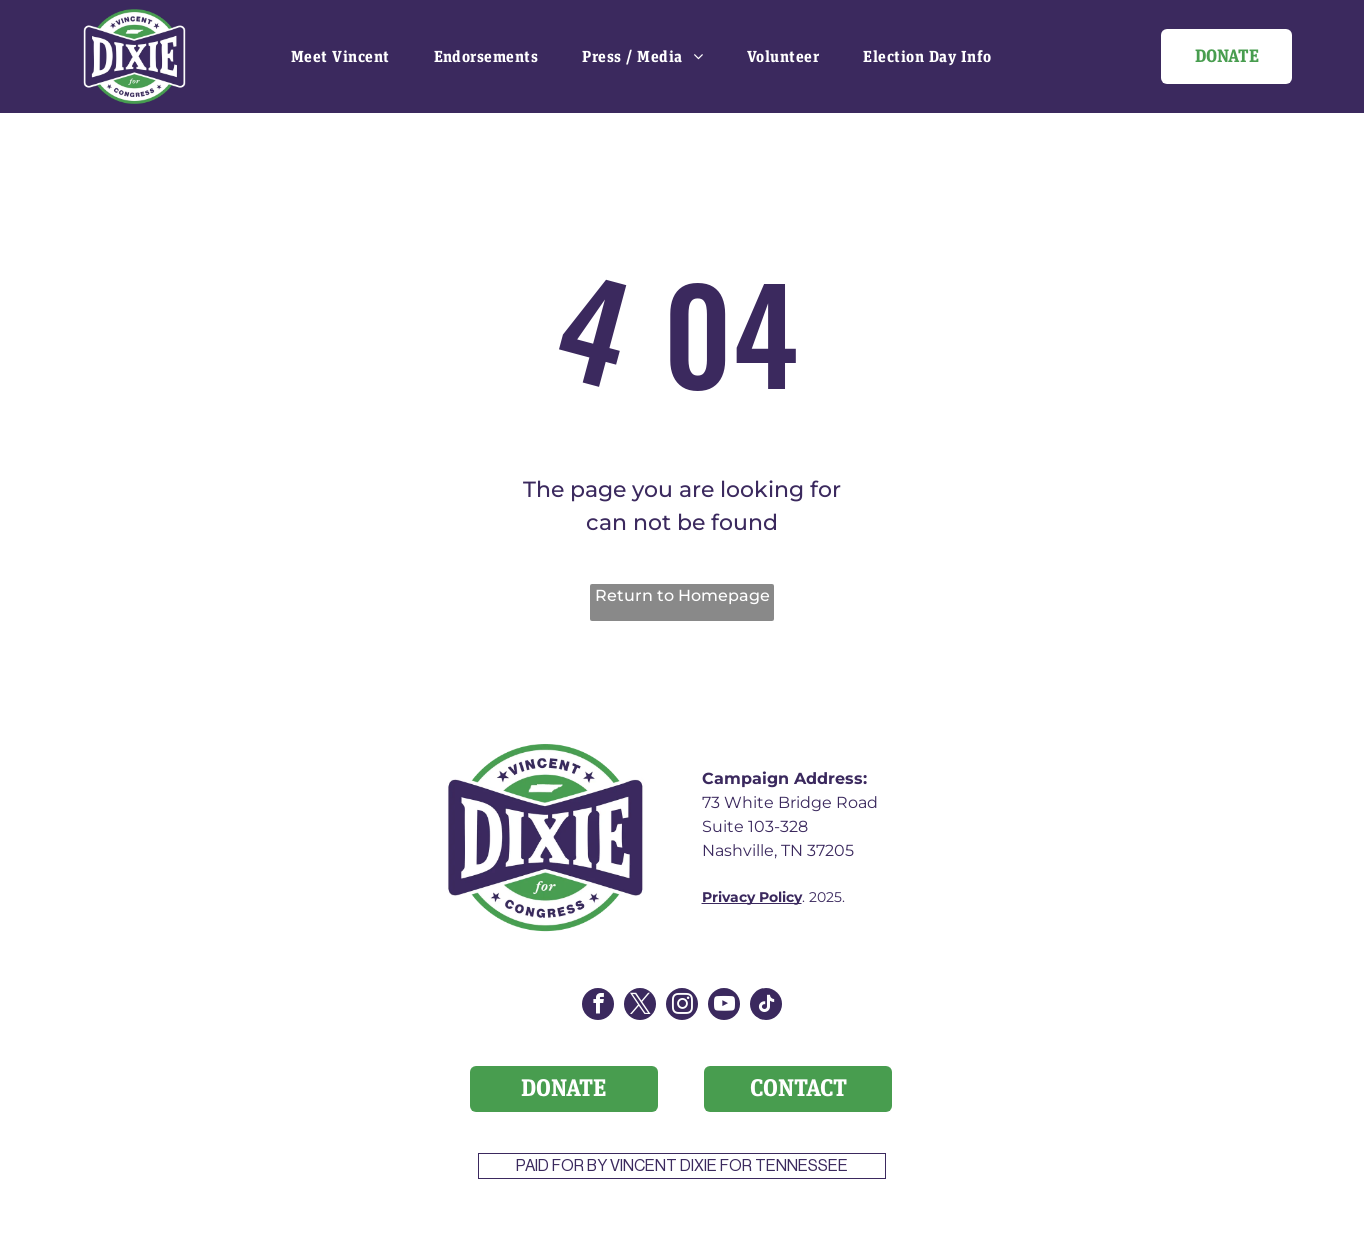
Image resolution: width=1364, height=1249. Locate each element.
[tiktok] (766, 1006)
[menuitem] (340, 56)
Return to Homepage (682, 595)
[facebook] (598, 1006)
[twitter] (640, 1006)
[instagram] (682, 1006)
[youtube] (724, 1006)
